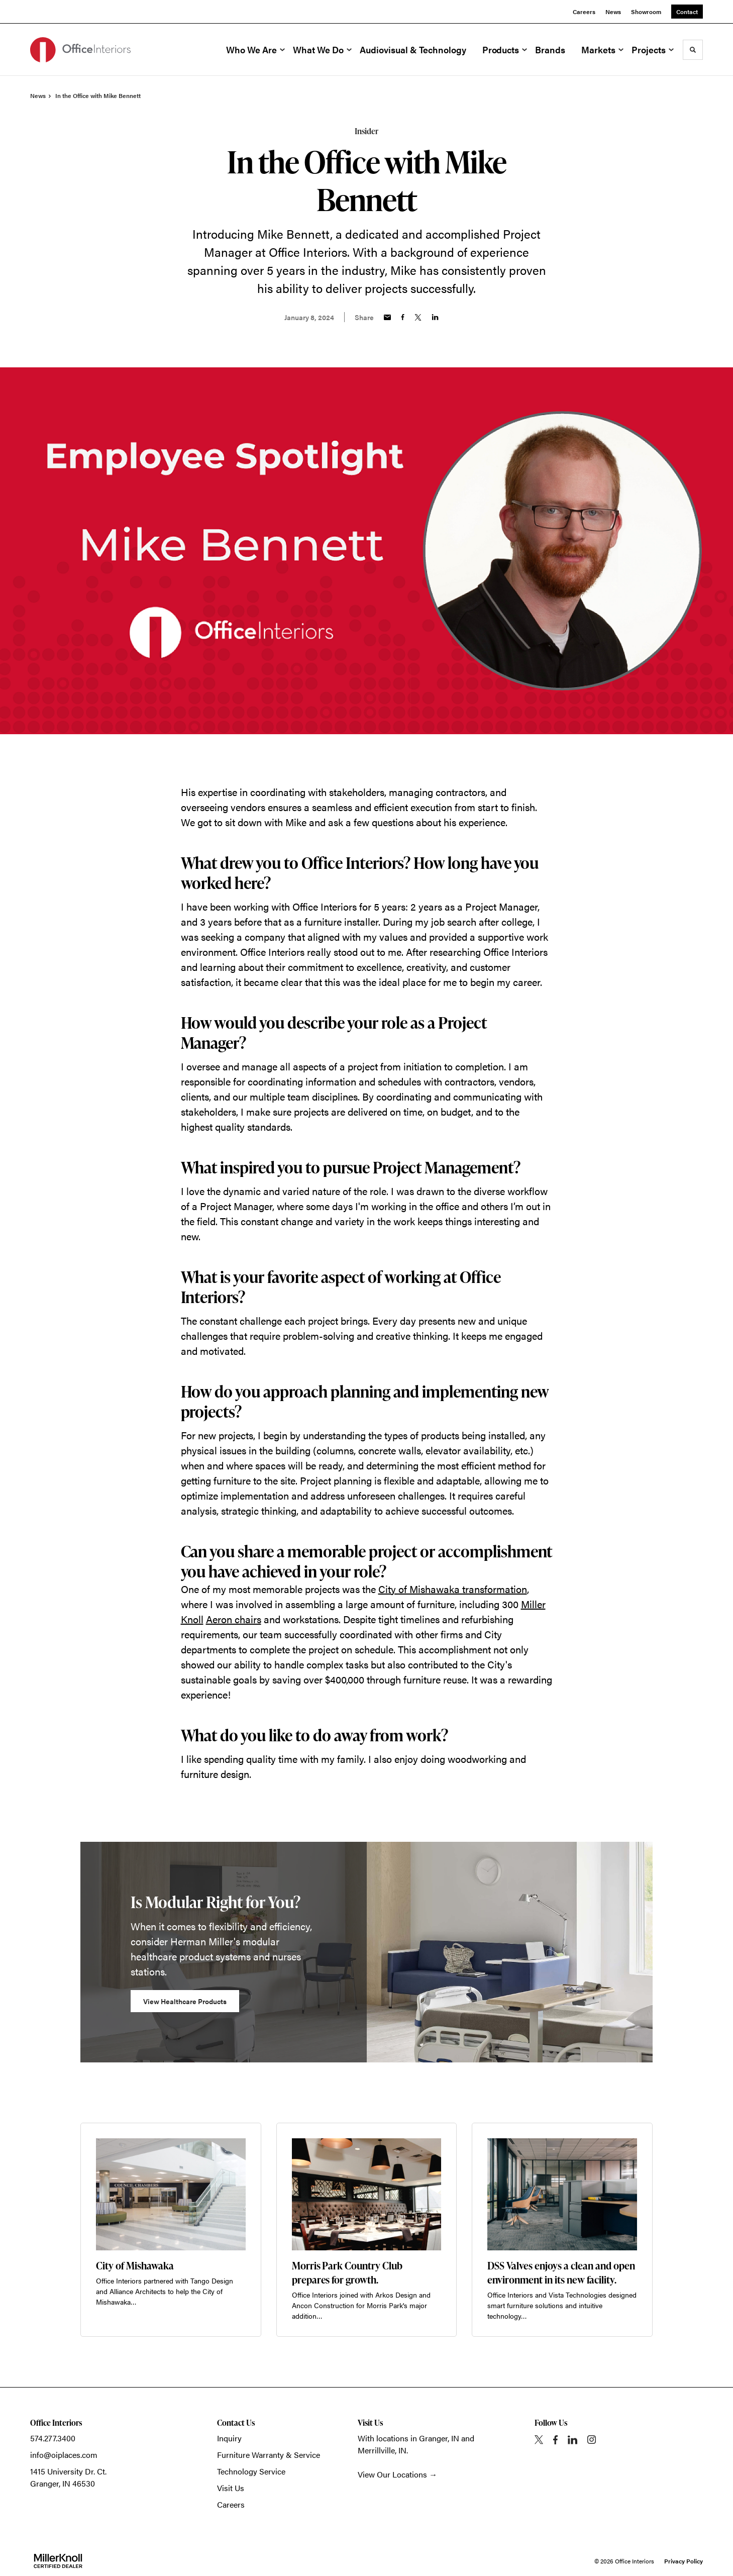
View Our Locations (392, 2474)
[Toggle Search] (693, 50)
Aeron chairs (233, 1619)
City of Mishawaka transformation (452, 1588)
